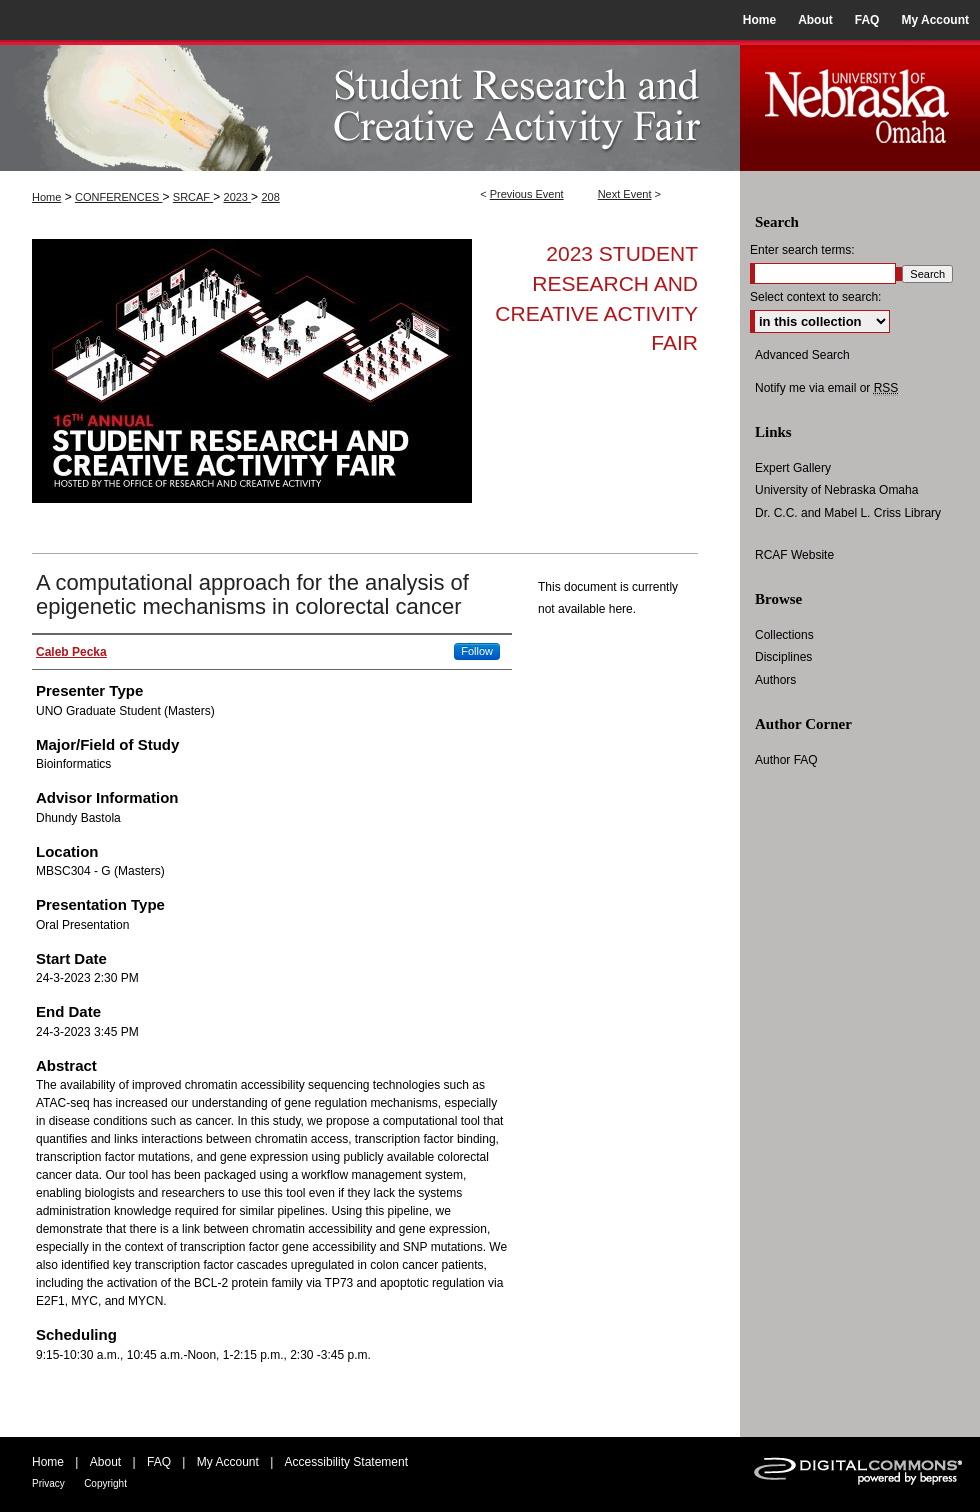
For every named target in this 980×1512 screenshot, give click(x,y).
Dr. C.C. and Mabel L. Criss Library (848, 513)
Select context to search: (815, 297)
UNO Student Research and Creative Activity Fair (370, 105)
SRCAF (193, 197)
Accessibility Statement (346, 1462)
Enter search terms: (802, 250)
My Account (228, 1462)
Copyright (105, 1483)
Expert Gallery (793, 468)
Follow (477, 651)
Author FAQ (786, 760)
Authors (775, 680)
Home (46, 197)
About (105, 1462)
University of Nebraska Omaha (836, 490)
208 (270, 197)
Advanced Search (802, 355)
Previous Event (527, 194)
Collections (784, 635)
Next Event (625, 194)
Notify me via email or (826, 388)
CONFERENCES (118, 197)
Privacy (48, 1483)
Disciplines (783, 657)
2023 (238, 197)
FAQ (159, 1462)
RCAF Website (794, 555)
